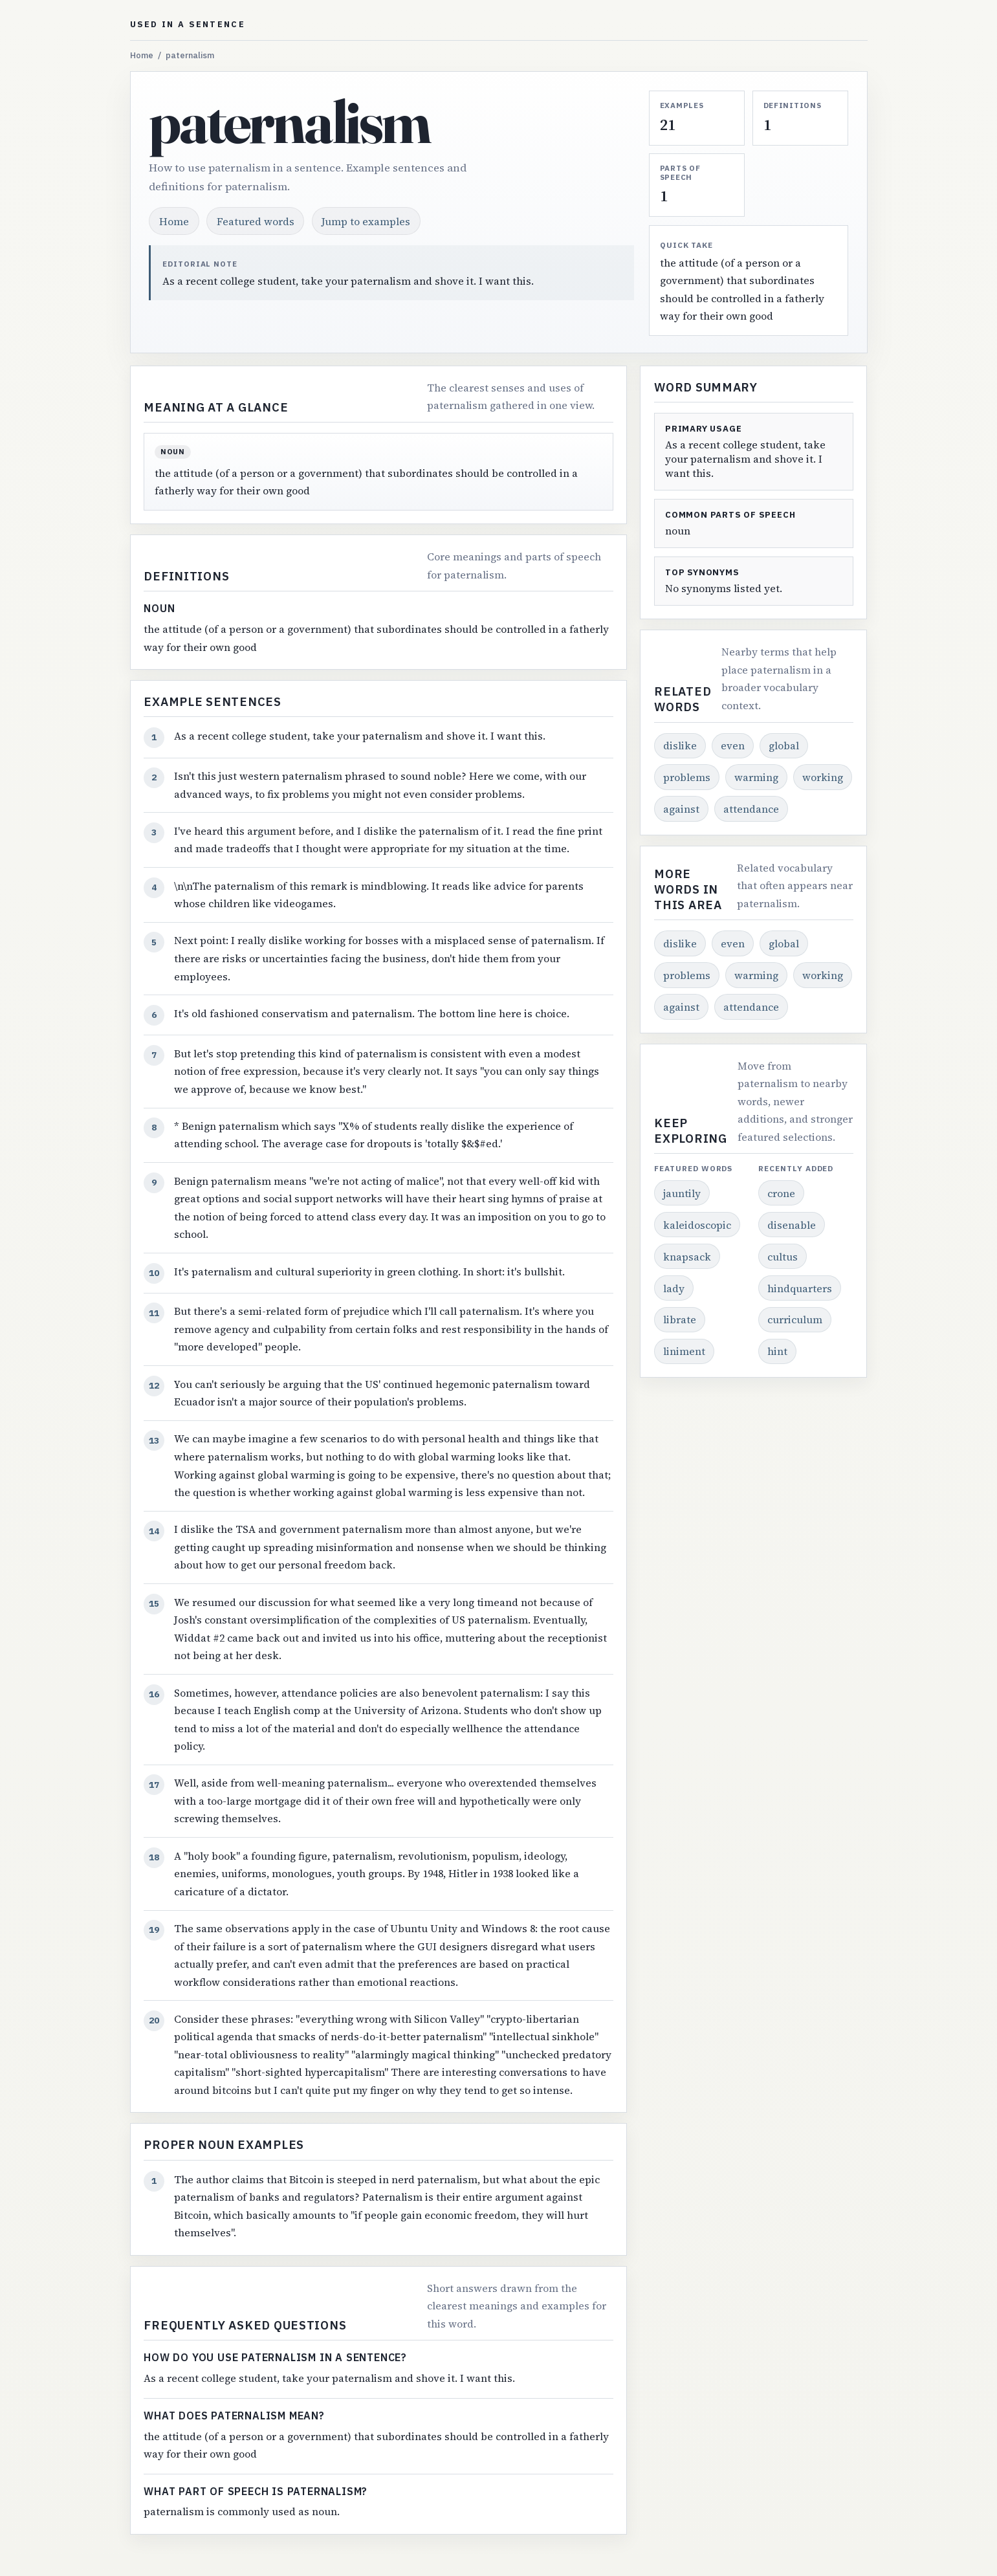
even (733, 745)
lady (674, 1288)
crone (781, 1193)
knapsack (687, 1256)
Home (141, 55)
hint (777, 1351)
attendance (751, 809)
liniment (684, 1351)
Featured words (255, 221)
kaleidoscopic (697, 1225)
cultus (782, 1256)
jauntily (682, 1193)
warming (756, 777)
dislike (680, 745)
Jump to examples (366, 221)
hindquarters (799, 1288)
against (681, 809)
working (822, 777)
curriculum (794, 1319)
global (784, 745)
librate (679, 1319)
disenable (791, 1225)
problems (686, 777)
